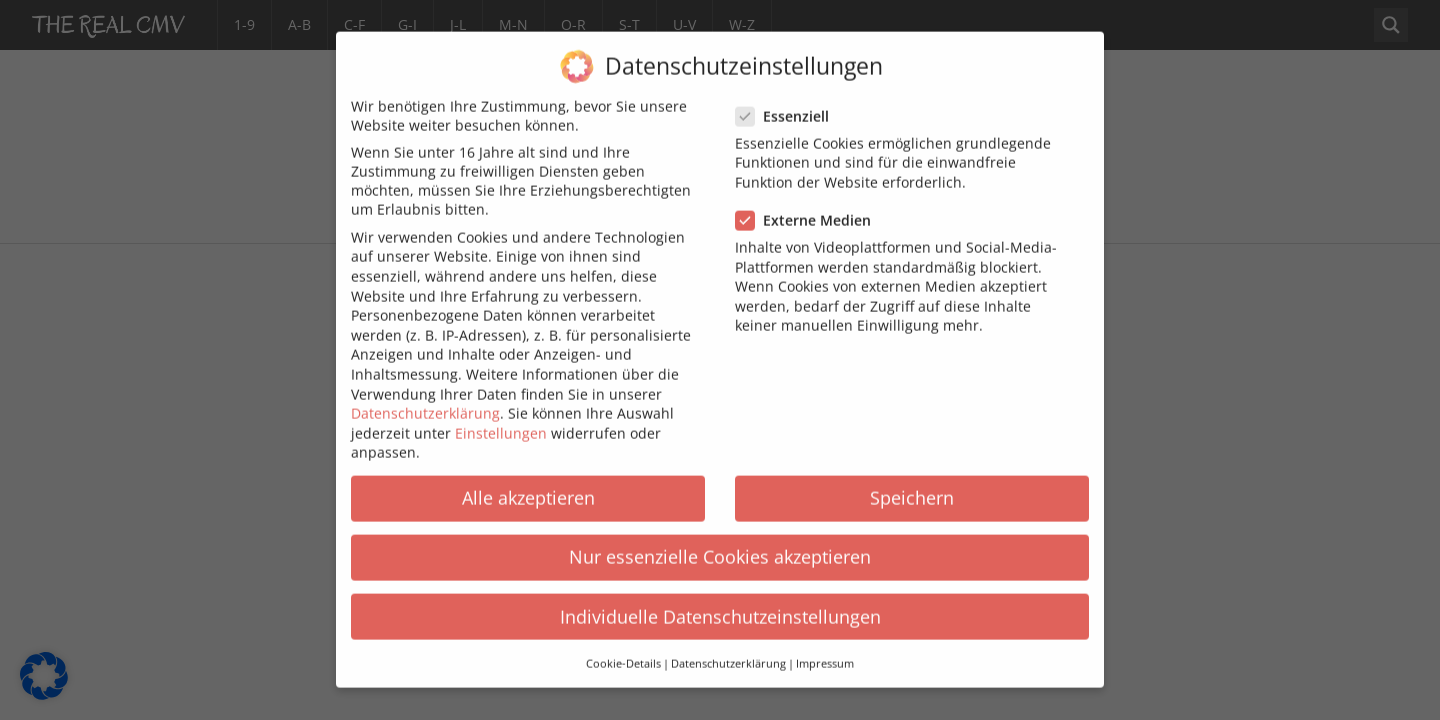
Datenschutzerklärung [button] (728, 651)
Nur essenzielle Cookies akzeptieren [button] (720, 544)
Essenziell (788, 103)
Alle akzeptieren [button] (528, 485)
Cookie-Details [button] (623, 651)
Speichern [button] (912, 485)
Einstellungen (501, 419)
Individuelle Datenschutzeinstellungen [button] (720, 603)
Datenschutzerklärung (425, 400)
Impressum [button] (825, 651)
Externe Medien (809, 207)
